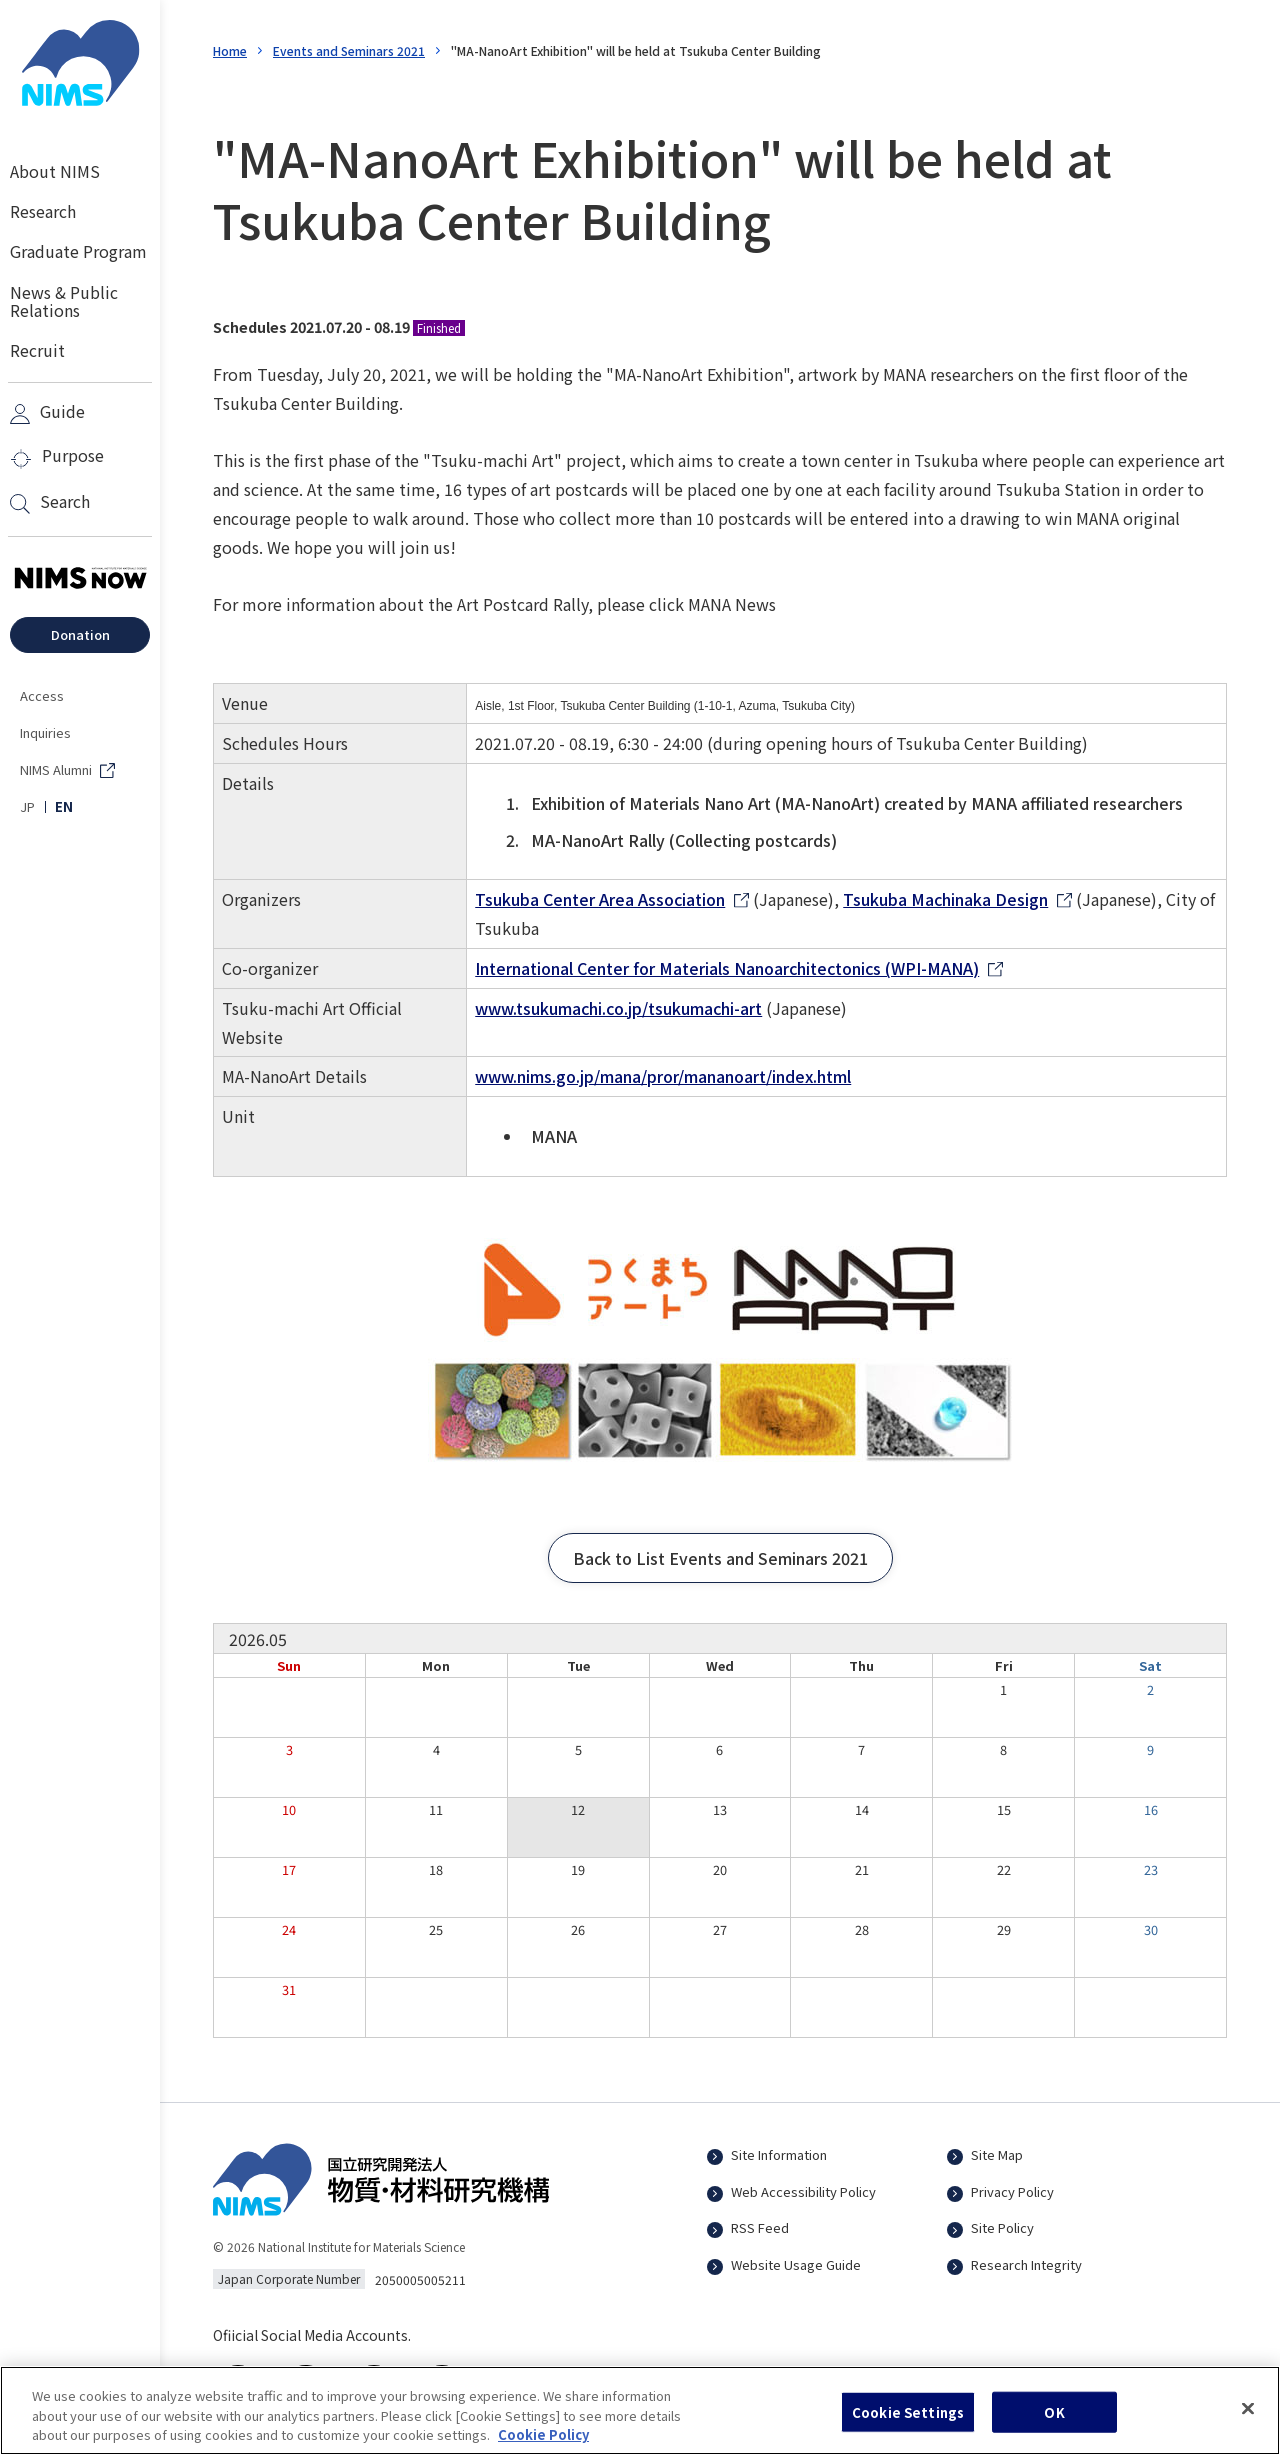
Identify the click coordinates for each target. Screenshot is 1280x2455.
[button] (720, 1558)
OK (1054, 2423)
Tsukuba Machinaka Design (945, 899)
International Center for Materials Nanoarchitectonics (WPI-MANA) (727, 968)
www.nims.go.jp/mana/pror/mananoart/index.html (663, 1076)
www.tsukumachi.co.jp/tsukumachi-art (618, 1008)
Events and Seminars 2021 (349, 50)
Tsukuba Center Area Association (600, 899)
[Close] (1248, 2420)
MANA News (732, 604)
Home (230, 50)
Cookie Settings (908, 2423)
